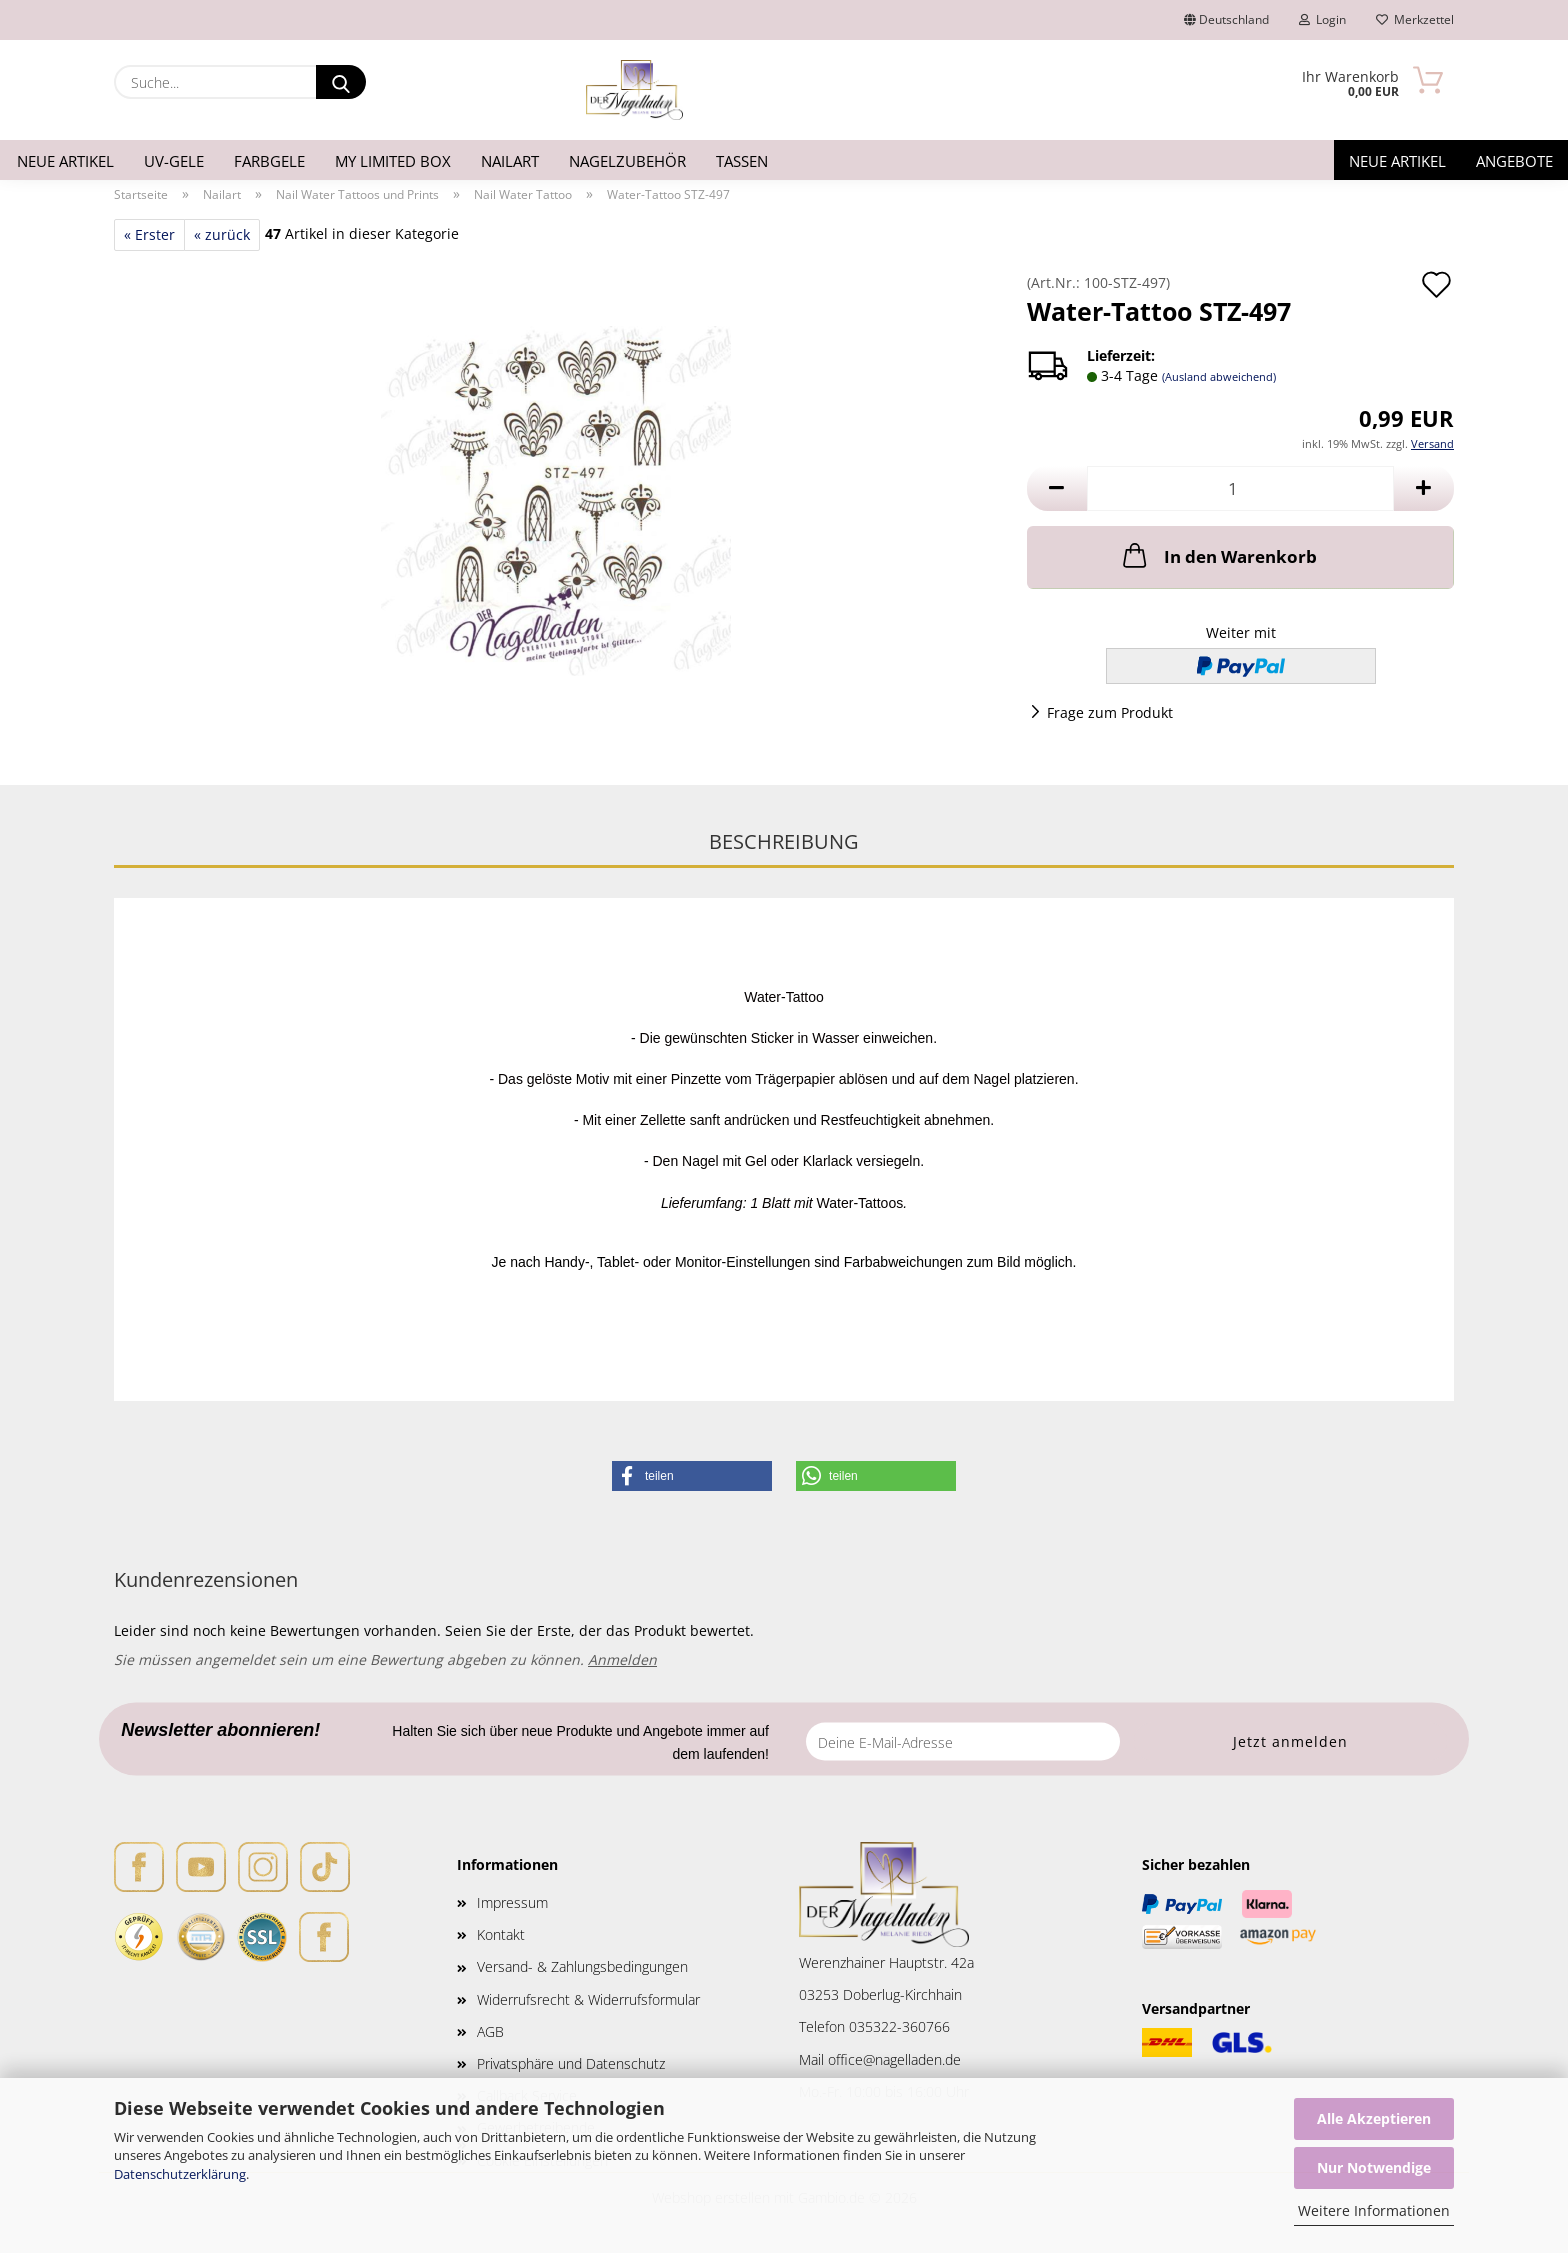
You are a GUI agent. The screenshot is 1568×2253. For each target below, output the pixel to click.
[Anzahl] (1240, 488)
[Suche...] (341, 82)
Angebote (1514, 161)
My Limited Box (393, 161)
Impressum (512, 1902)
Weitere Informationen (1374, 2210)
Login (1322, 19)
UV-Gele (174, 161)
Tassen (742, 161)
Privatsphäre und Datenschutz (571, 2063)
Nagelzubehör (627, 161)
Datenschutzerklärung (180, 2174)
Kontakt (501, 1934)
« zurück (222, 234)
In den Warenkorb (1218, 555)
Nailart (510, 161)
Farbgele (269, 161)
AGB (490, 2031)
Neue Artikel (65, 161)
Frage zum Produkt (1110, 712)
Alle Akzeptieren (1374, 2118)
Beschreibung (784, 841)
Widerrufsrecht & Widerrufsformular (588, 1999)
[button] (1057, 488)
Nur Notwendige (1374, 2167)
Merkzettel (1415, 19)
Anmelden (622, 1659)
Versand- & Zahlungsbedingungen (582, 1966)
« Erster (149, 234)
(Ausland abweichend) (1219, 376)
